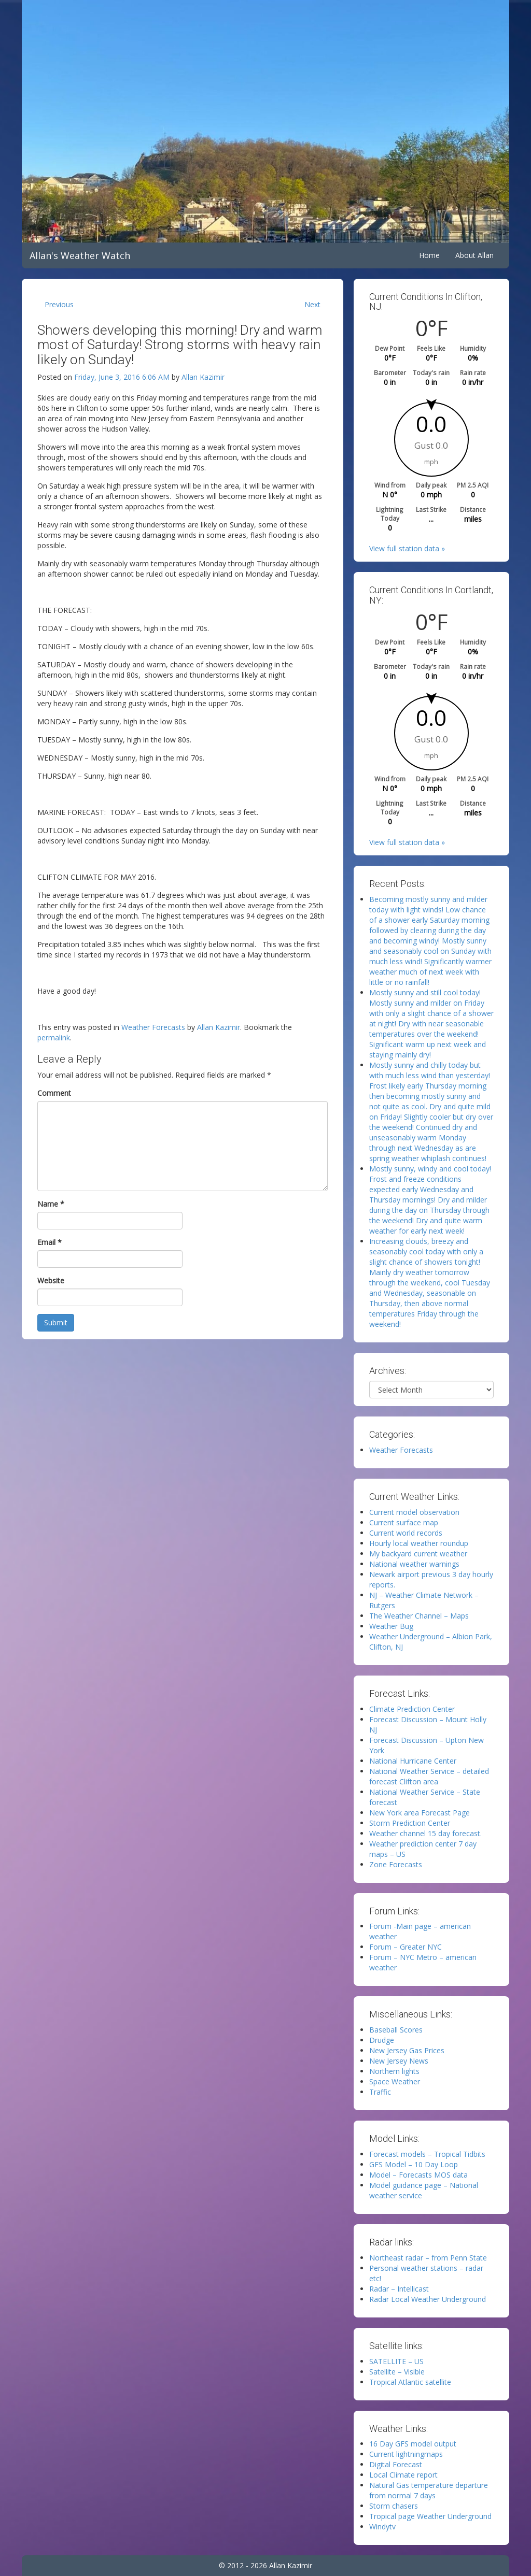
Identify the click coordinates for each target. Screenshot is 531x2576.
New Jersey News (398, 2061)
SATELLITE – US (396, 2361)
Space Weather (394, 2081)
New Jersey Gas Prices (406, 2050)
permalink (53, 1037)
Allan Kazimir (203, 377)
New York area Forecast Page (419, 1812)
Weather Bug (391, 1626)
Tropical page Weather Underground (430, 2516)
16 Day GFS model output (412, 2444)
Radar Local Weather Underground (427, 2299)
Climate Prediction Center (412, 1709)
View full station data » (407, 548)
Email (49, 1242)
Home (429, 255)
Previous (59, 304)
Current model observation (414, 1512)
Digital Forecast (395, 2464)
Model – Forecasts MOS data (418, 2175)
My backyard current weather (418, 1553)
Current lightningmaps (406, 2454)
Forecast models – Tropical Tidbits (427, 2154)
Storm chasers (393, 2506)
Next (312, 304)
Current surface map (403, 1522)
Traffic (380, 2092)
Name (50, 1204)
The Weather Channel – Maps (419, 1616)
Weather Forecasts (153, 1027)
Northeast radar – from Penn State (428, 2258)
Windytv (382, 2526)
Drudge (381, 2040)
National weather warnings (414, 1564)
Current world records (405, 1533)
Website (50, 1280)
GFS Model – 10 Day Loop (413, 2164)
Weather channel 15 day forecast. (425, 1833)
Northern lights (394, 2071)
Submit (55, 1322)
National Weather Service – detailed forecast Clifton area (429, 1776)
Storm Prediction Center (409, 1823)
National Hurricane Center (412, 1761)
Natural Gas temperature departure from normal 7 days (428, 2490)
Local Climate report (403, 2475)
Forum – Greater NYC (405, 1947)
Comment (54, 1093)
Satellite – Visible (397, 2372)
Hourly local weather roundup (418, 1543)
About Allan (474, 255)
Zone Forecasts (395, 1864)
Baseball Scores (396, 2030)
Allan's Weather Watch (80, 255)
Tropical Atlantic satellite (410, 2382)
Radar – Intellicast (399, 2289)
